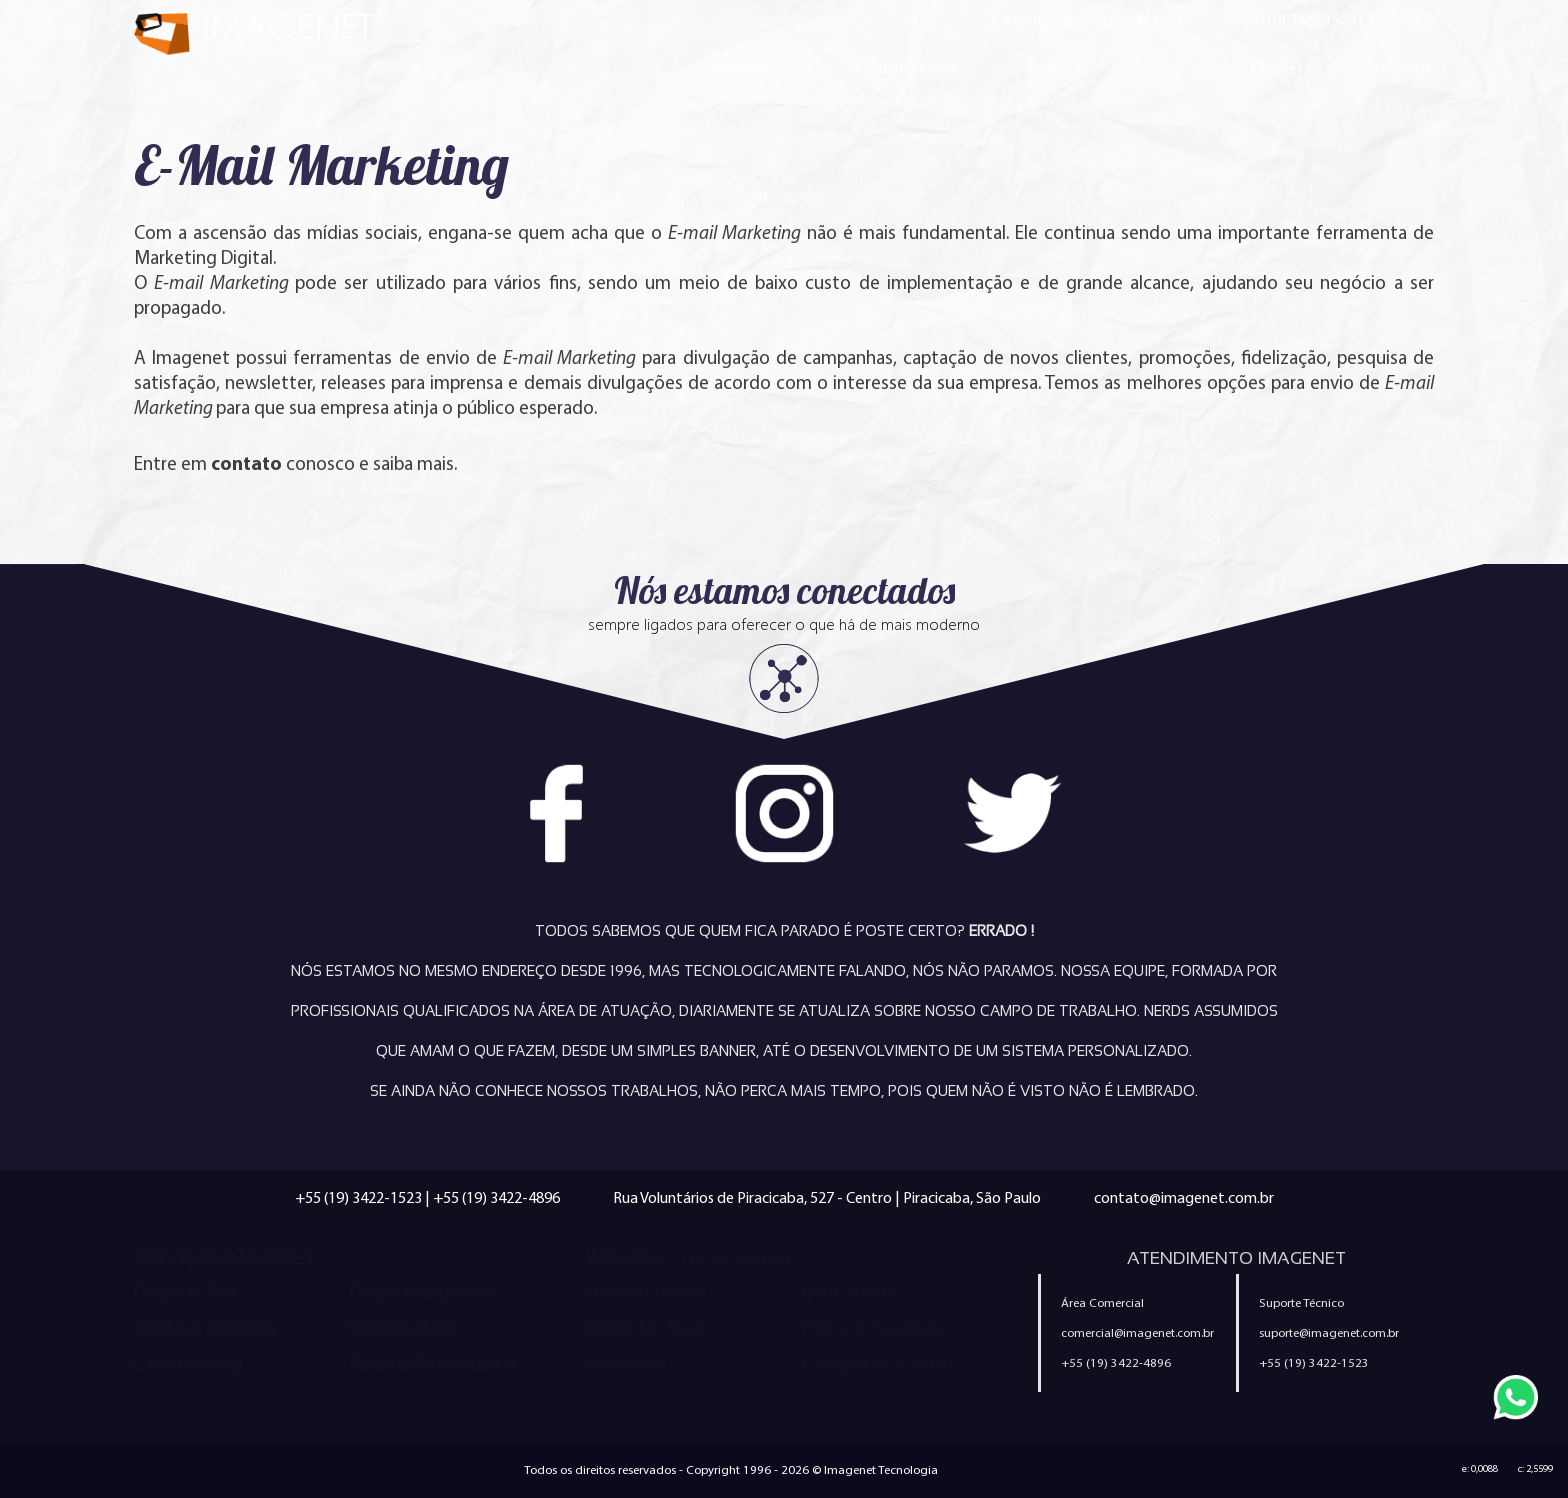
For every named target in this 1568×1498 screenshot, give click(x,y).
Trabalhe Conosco (646, 1292)
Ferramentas (626, 1364)
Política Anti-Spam (645, 1328)
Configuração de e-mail (877, 1364)
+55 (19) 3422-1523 (358, 1197)
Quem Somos (912, 67)
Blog (1166, 67)
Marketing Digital (403, 1328)
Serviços (1053, 67)
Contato (1401, 67)
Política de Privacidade (873, 1328)
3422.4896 (1400, 19)
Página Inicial (756, 67)
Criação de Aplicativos (205, 1328)
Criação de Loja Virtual (422, 1292)
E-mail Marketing (188, 1364)
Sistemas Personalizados (433, 1364)
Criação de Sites (186, 1292)
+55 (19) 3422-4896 (496, 1197)
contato (246, 463)
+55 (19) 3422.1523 (1294, 19)
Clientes (1277, 67)
